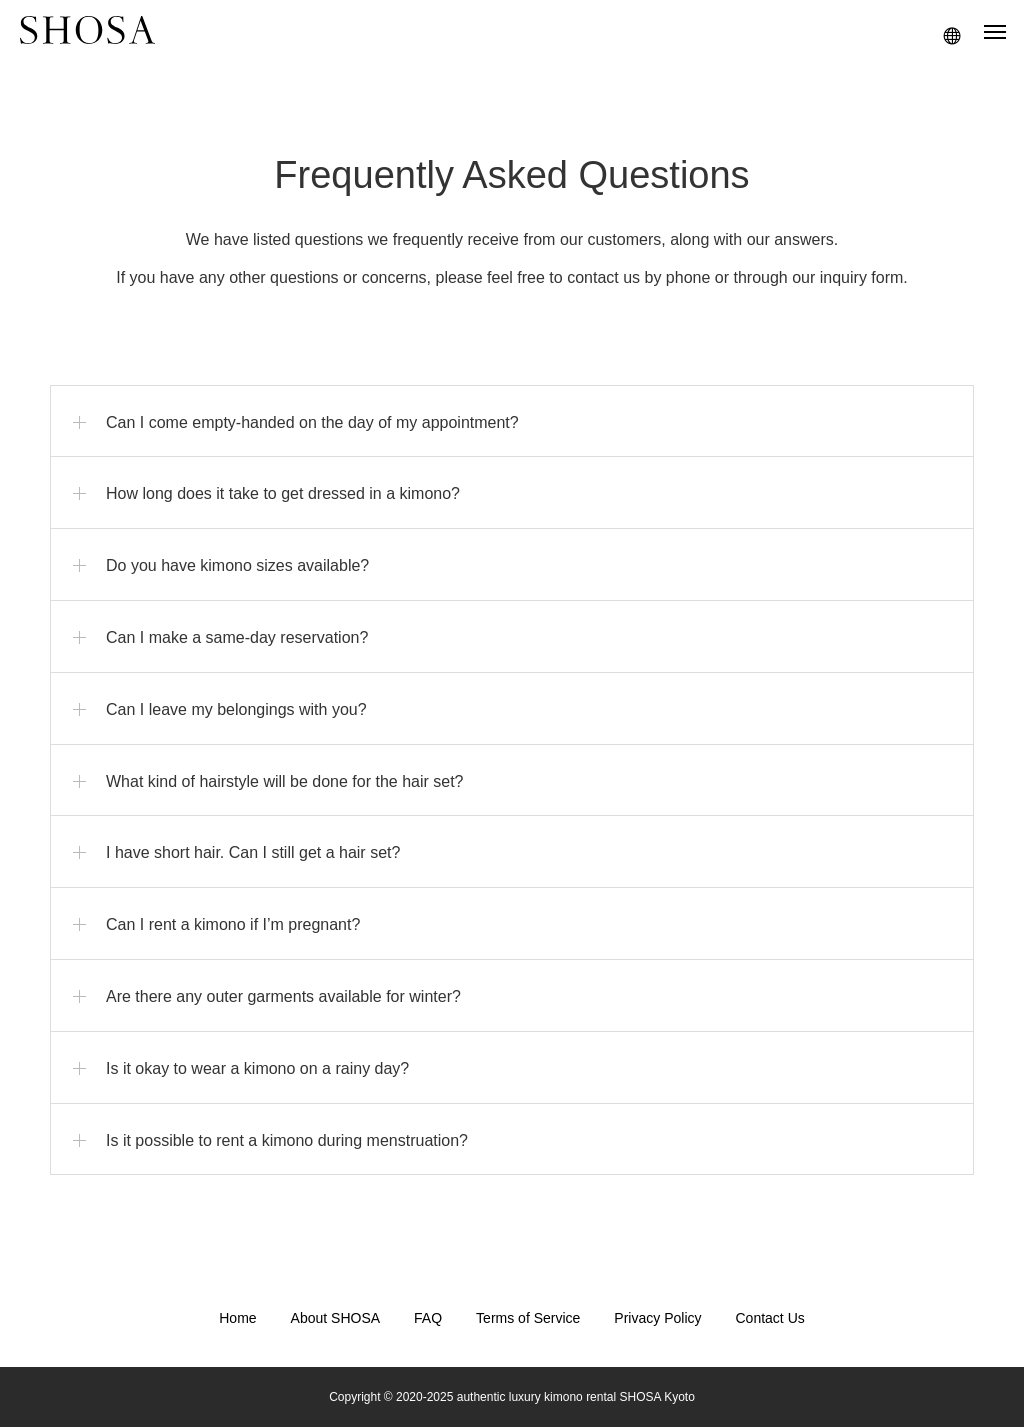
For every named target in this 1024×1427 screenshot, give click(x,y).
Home (237, 1318)
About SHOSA (336, 1318)
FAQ (428, 1318)
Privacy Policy (657, 1318)
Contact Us (770, 1318)
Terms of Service (528, 1318)
